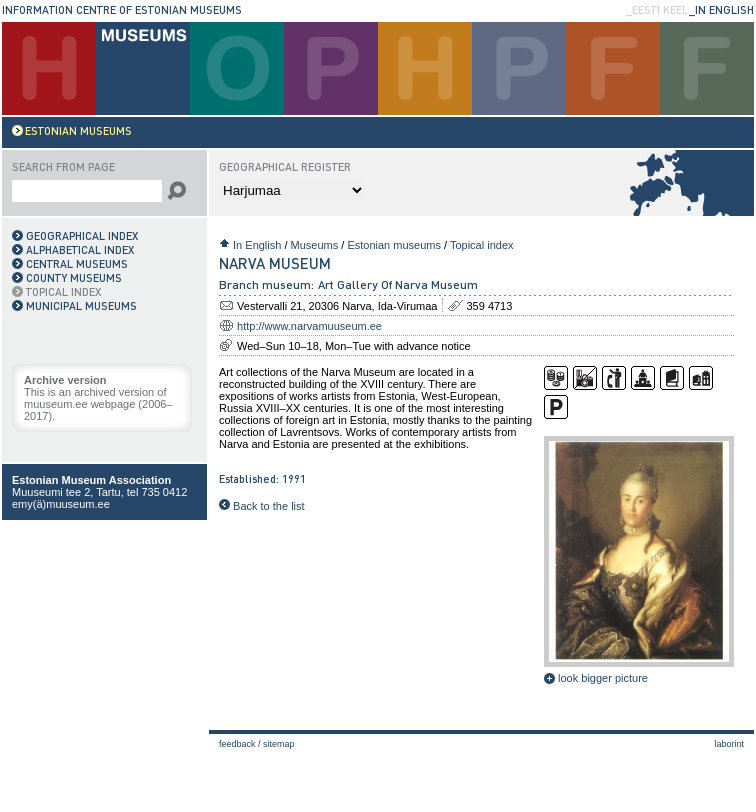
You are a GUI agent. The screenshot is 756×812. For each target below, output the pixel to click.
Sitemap (279, 744)
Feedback (237, 744)
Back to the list (262, 506)
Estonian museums (394, 245)
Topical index (482, 245)
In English (257, 245)
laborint (729, 744)
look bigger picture (596, 678)
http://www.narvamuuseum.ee (309, 326)
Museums (315, 245)
